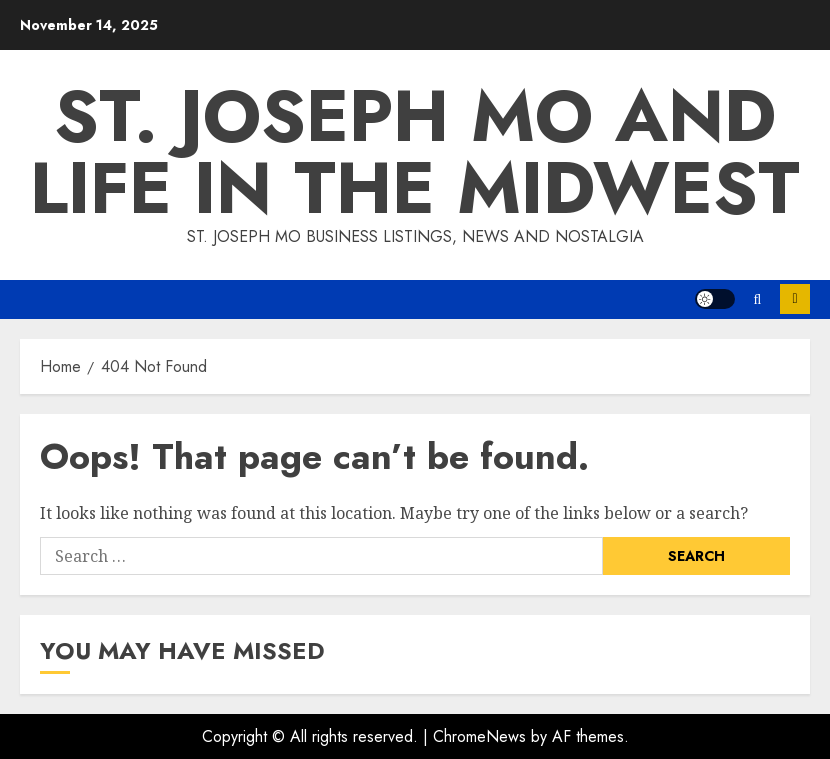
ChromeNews (479, 736)
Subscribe (795, 299)
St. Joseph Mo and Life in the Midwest (415, 152)
